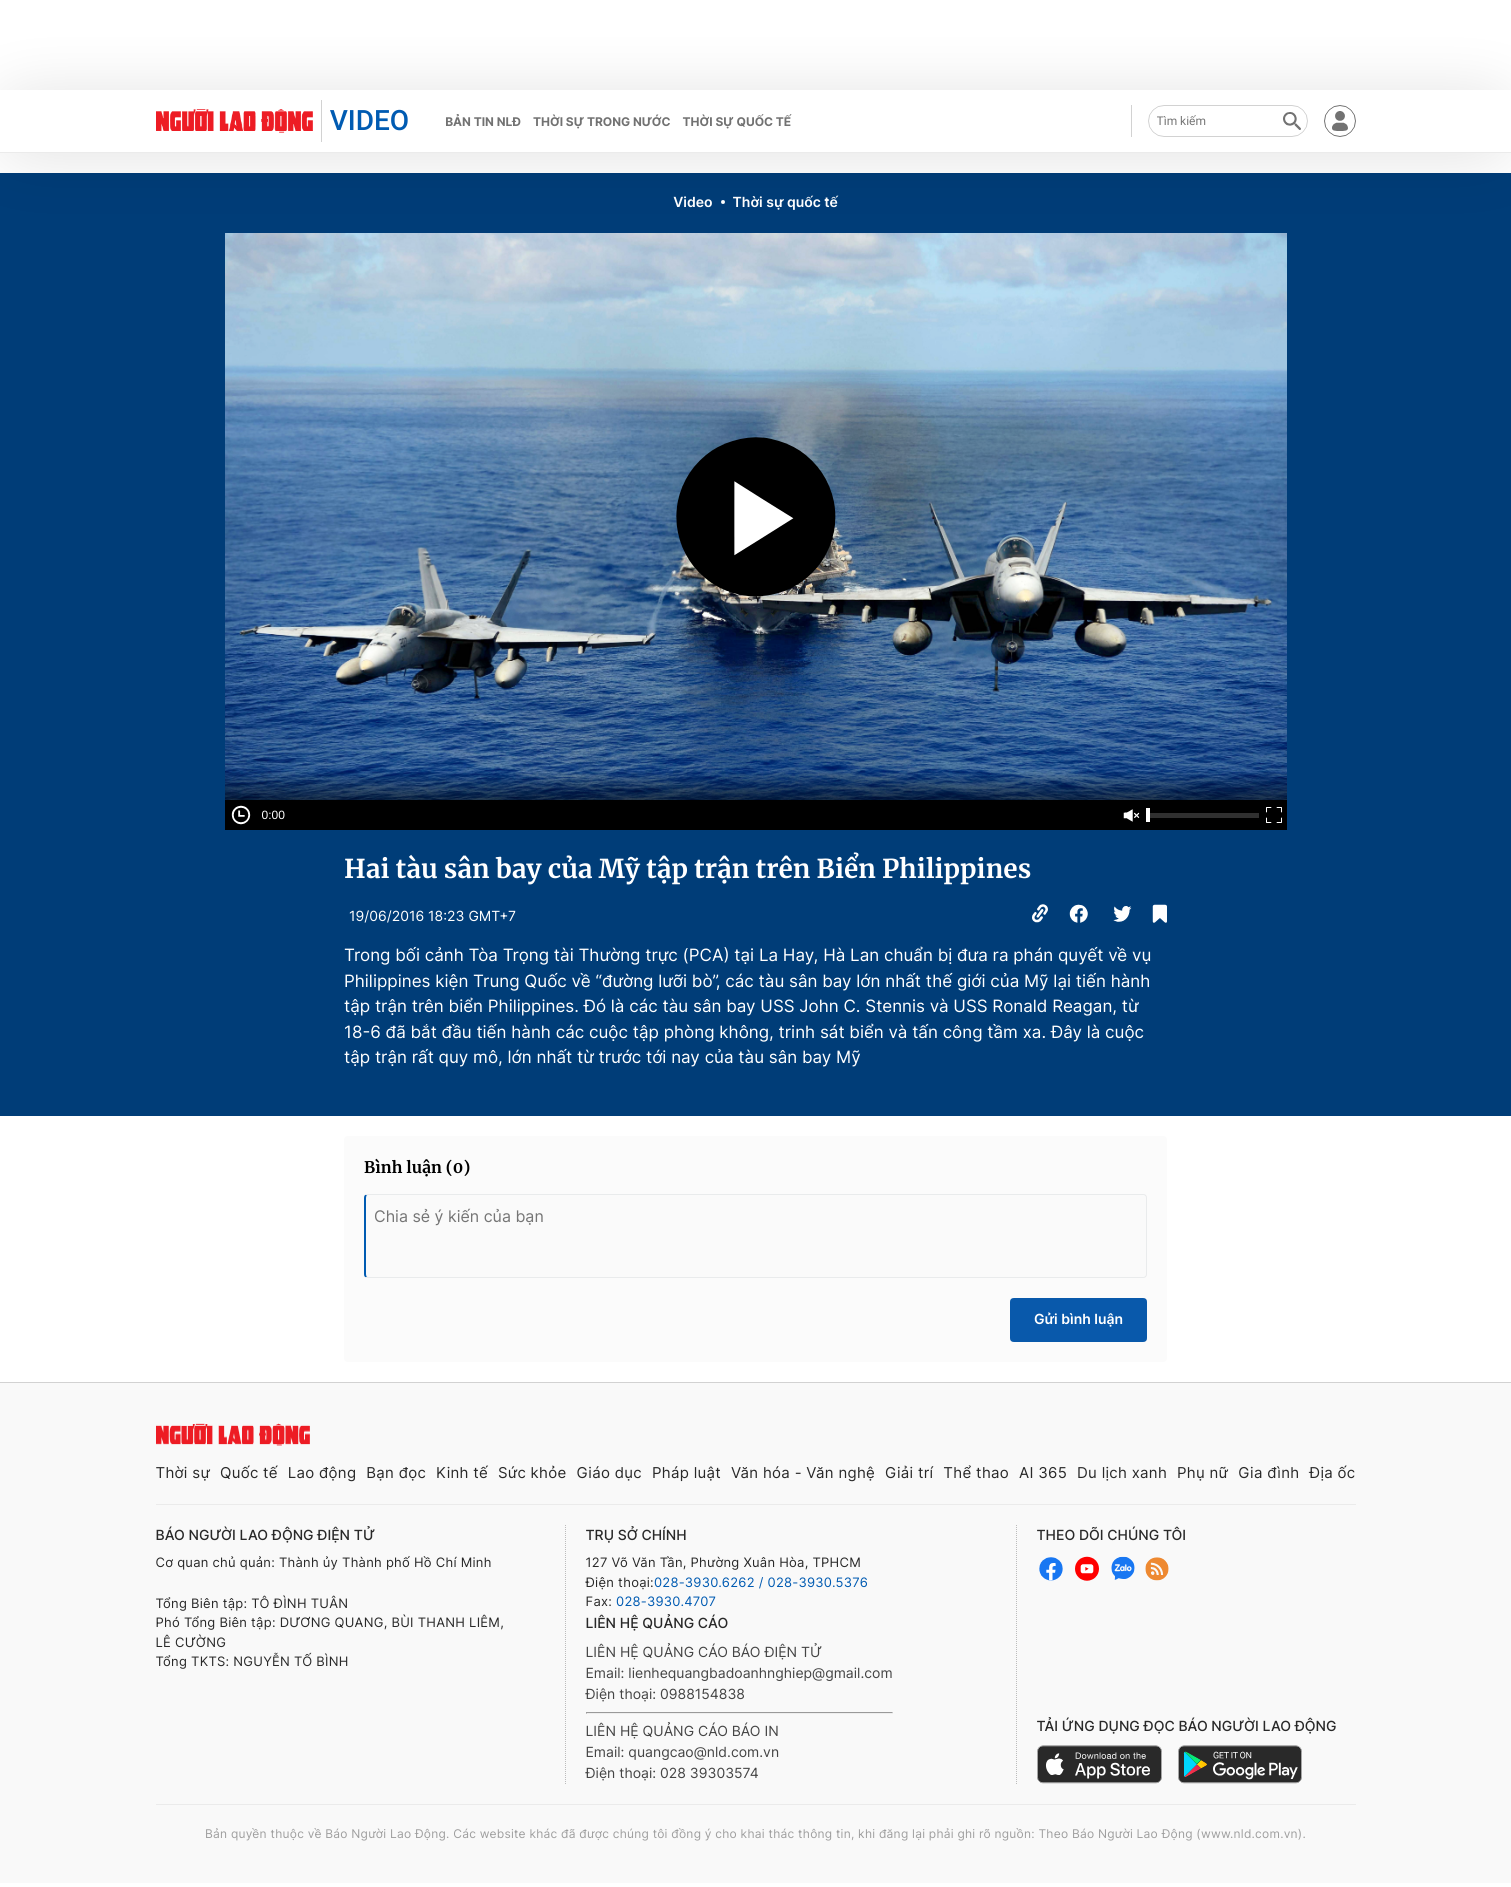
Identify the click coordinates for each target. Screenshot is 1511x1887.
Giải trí (909, 1472)
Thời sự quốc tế (737, 121)
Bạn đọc (396, 1472)
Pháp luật (686, 1472)
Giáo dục (609, 1472)
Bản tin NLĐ (483, 121)
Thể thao (976, 1472)
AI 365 (1043, 1472)
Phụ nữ (1202, 1472)
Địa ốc (1332, 1472)
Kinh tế (462, 1472)
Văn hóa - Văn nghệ (803, 1472)
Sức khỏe (532, 1472)
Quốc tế (249, 1472)
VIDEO (369, 120)
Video (692, 202)
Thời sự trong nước (602, 121)
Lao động (322, 1472)
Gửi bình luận (1078, 1319)
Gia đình (1268, 1472)
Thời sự (183, 1472)
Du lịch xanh (1122, 1472)
